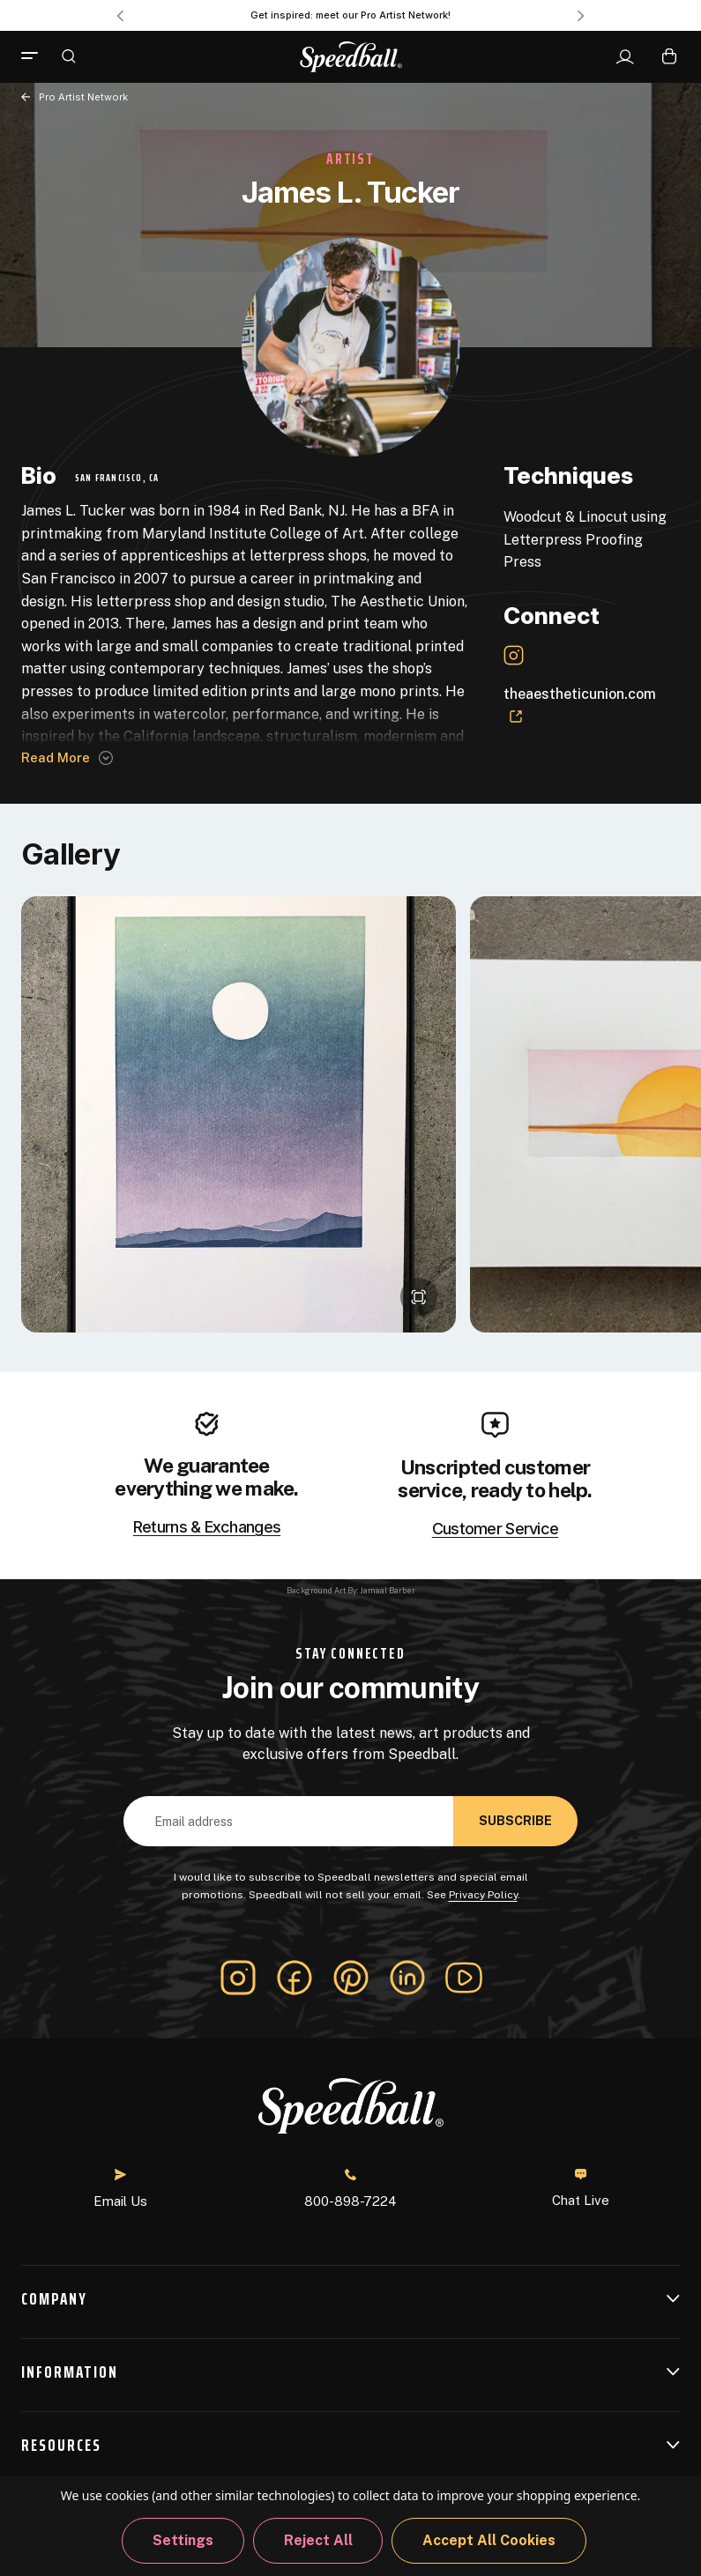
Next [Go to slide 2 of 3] (581, 16)
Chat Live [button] (580, 2188)
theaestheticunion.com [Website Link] (579, 705)
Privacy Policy (483, 1895)
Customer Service (495, 1529)
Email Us (120, 2189)
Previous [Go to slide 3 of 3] (119, 16)
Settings (183, 2540)
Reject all (318, 2540)
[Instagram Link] (513, 655)
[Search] (69, 55)
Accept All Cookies (489, 2540)
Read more (55, 757)
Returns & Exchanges (206, 1527)
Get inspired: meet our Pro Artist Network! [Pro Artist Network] (350, 15)
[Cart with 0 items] (669, 56)
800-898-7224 (350, 2189)
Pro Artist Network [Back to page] (83, 97)
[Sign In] (624, 57)
